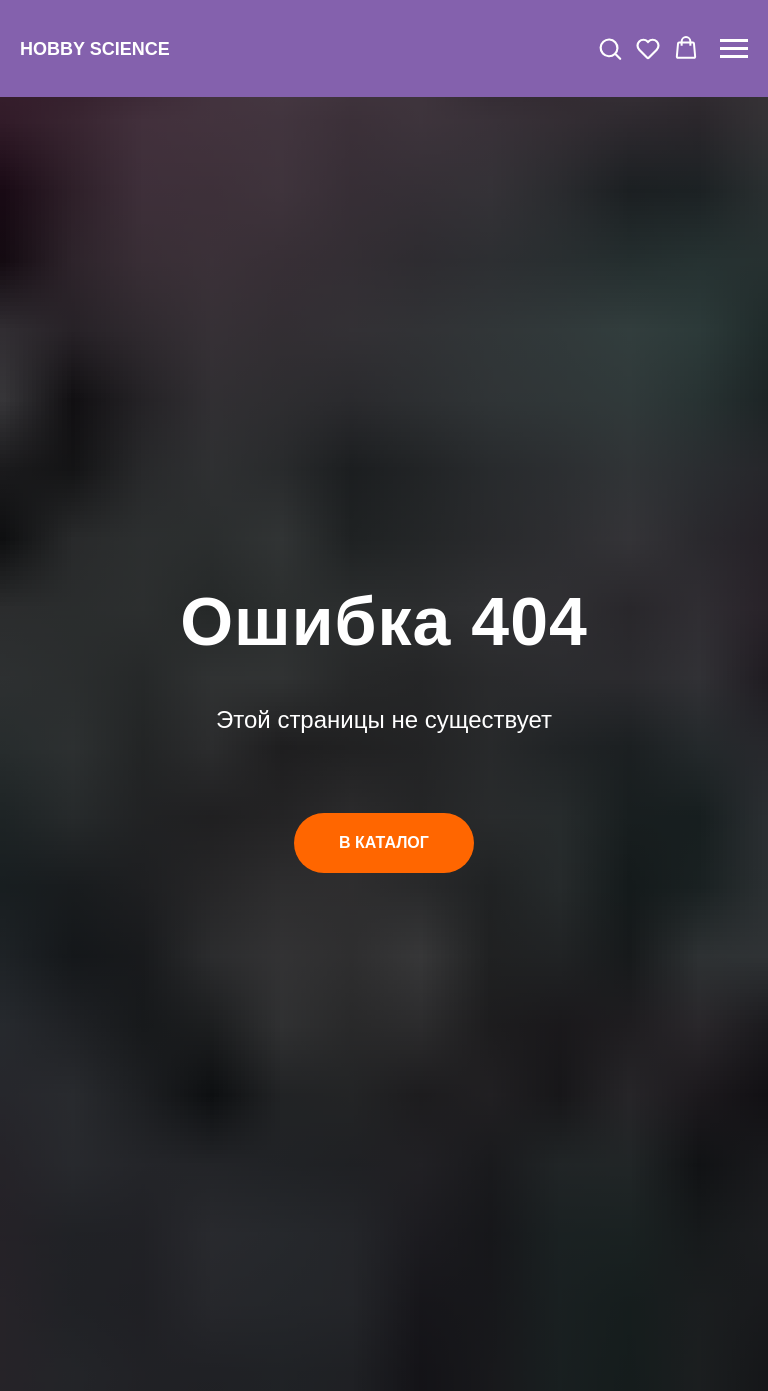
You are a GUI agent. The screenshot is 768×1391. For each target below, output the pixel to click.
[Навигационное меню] (734, 49)
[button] (610, 48)
